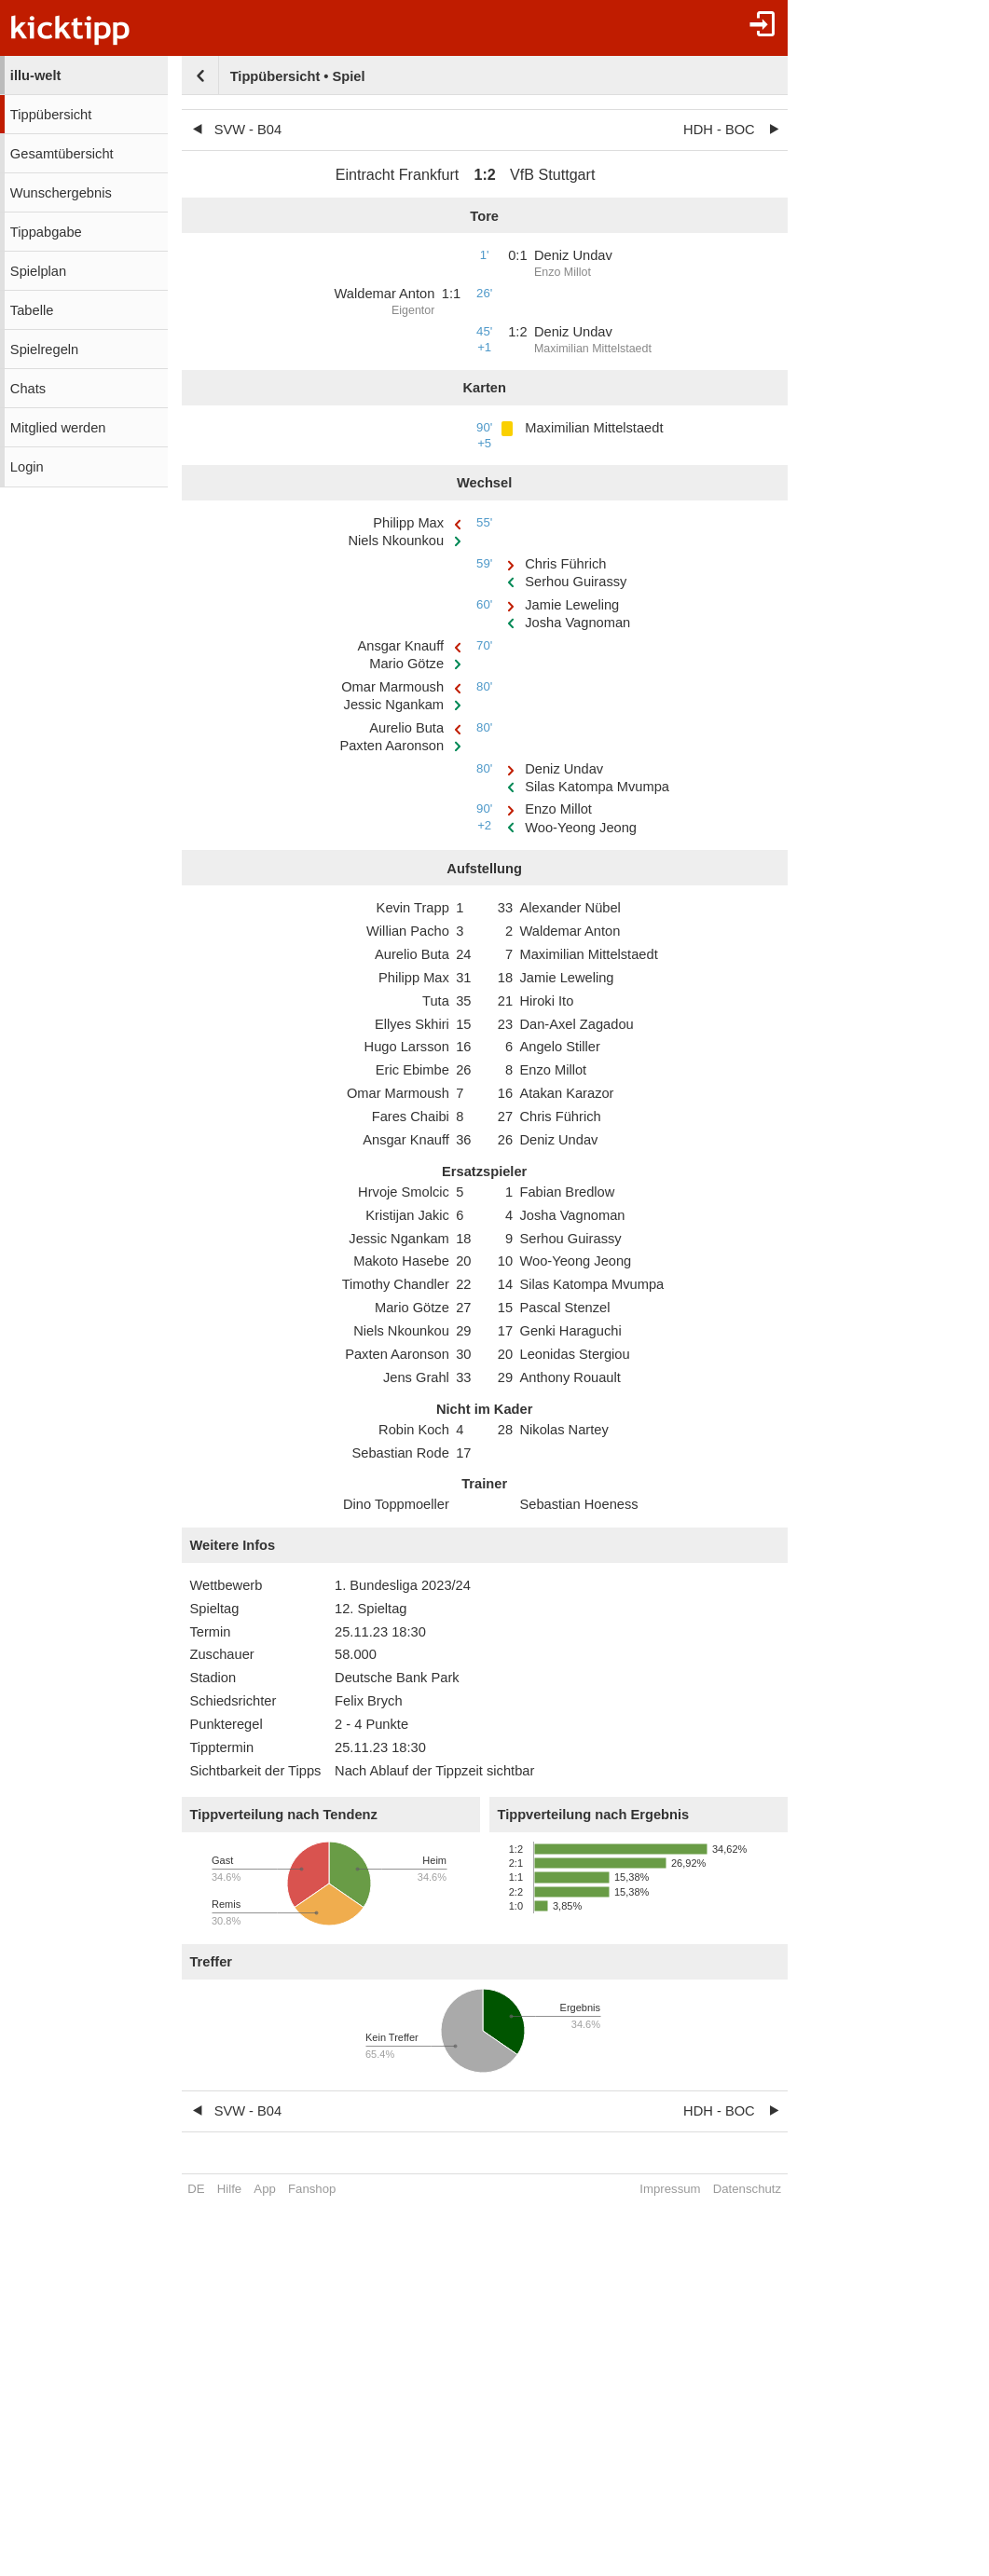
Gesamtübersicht (62, 153)
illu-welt (36, 75)
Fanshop (312, 2189)
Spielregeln (44, 349)
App (264, 2189)
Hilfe (229, 2189)
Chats (28, 388)
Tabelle (31, 310)
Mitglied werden (58, 427)
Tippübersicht (50, 114)
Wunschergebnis (61, 192)
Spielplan (38, 271)
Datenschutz (747, 2189)
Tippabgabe (46, 232)
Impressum (669, 2189)
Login (27, 466)
